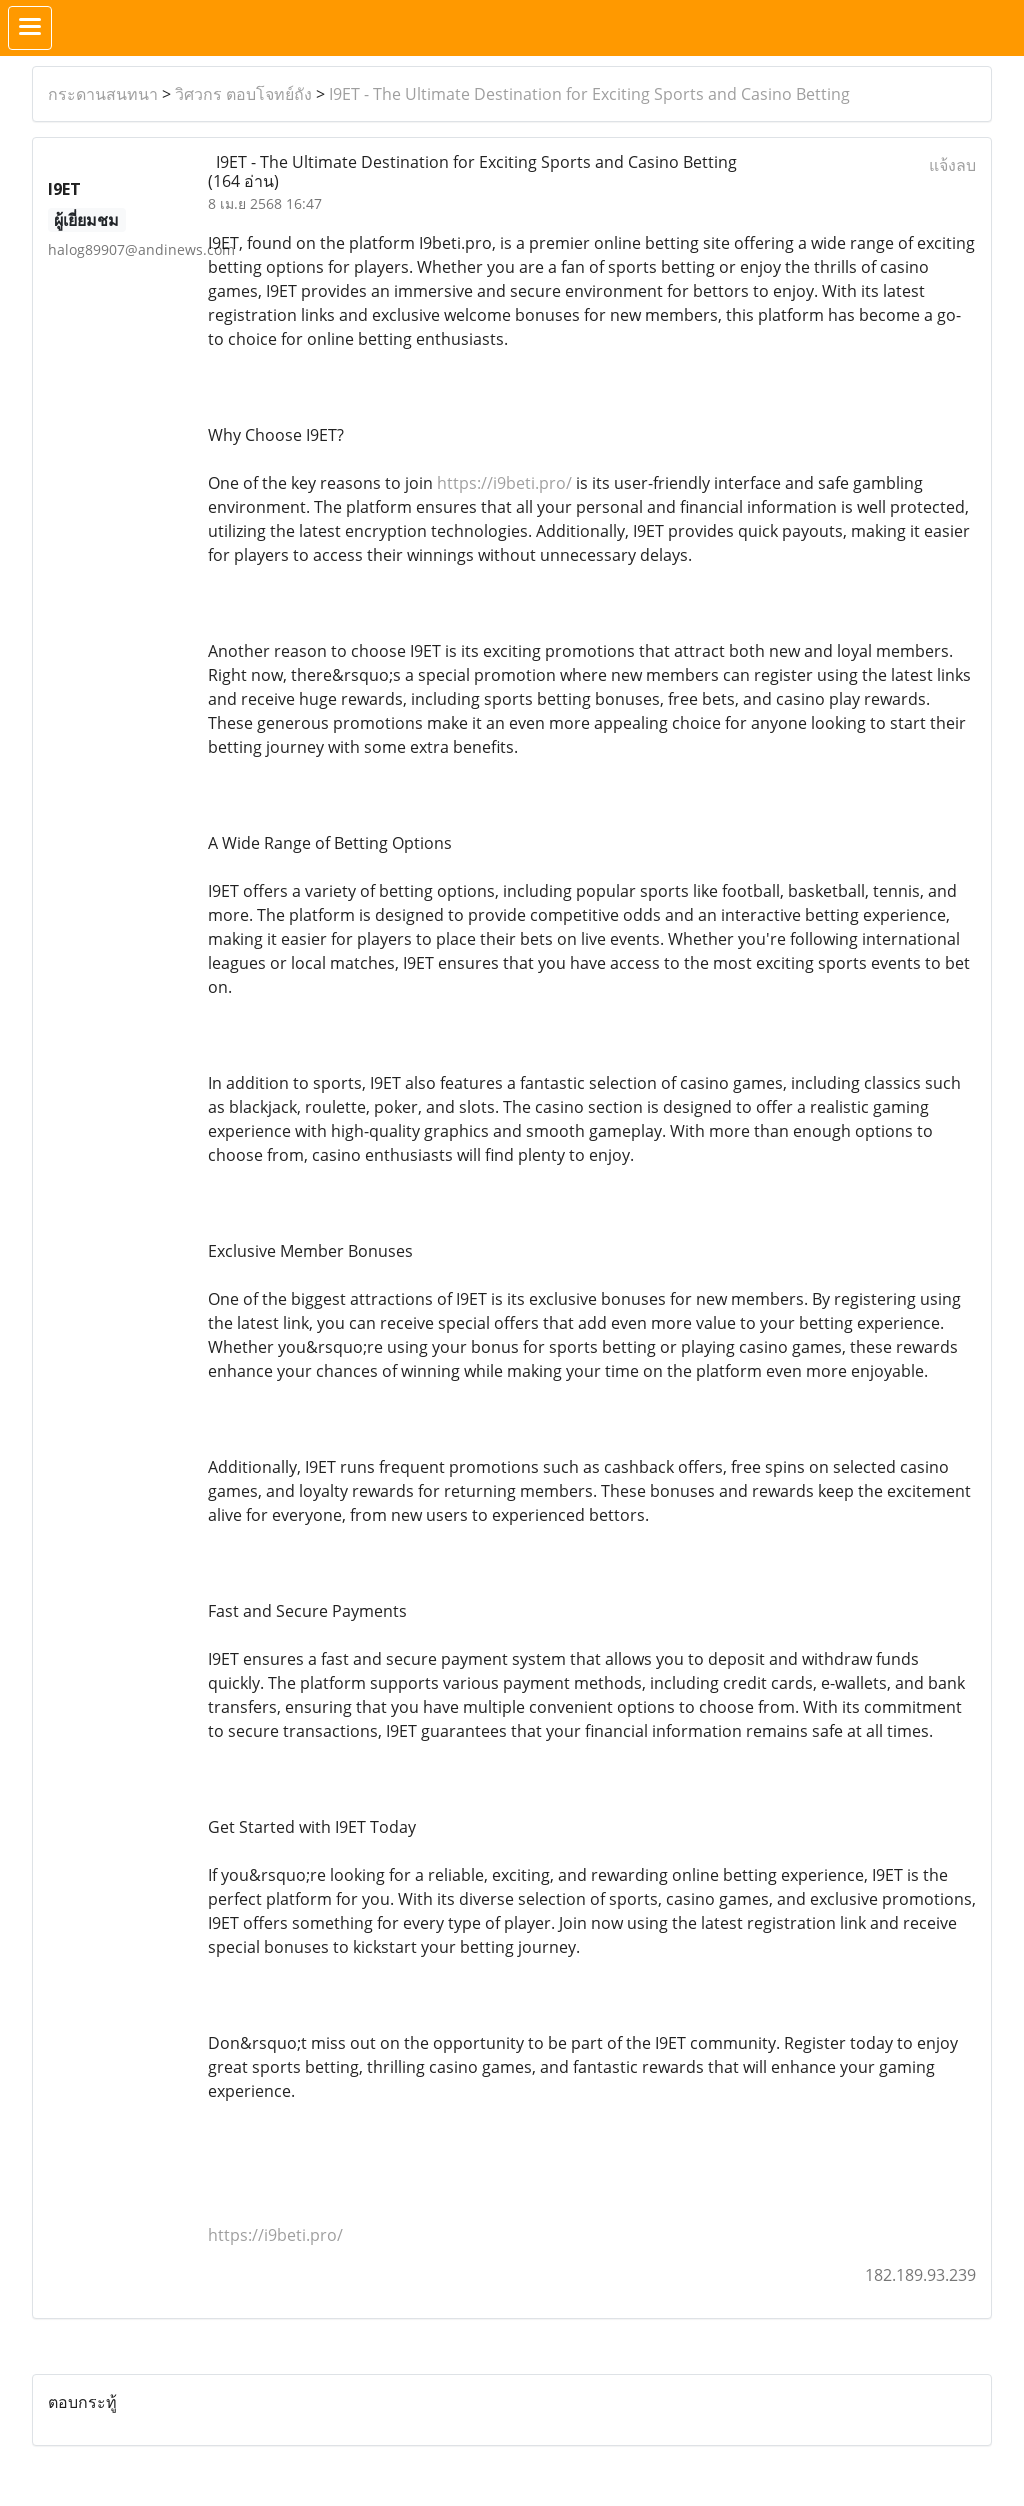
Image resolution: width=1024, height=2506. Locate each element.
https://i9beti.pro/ (504, 483)
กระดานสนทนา (103, 94)
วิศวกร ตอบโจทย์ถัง (243, 94)
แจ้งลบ (952, 165)
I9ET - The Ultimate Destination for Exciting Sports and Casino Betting (589, 94)
